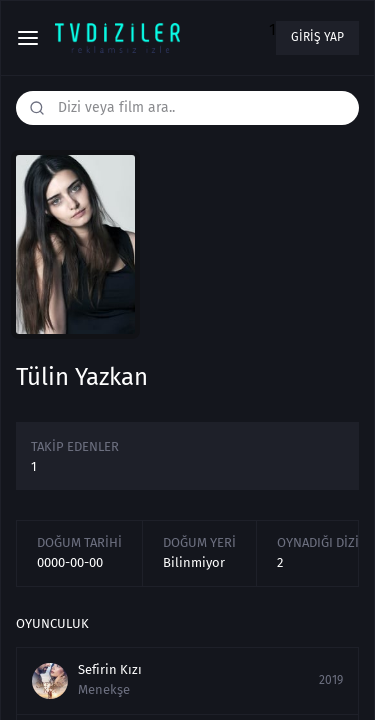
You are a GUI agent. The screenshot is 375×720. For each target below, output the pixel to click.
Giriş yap (317, 37)
